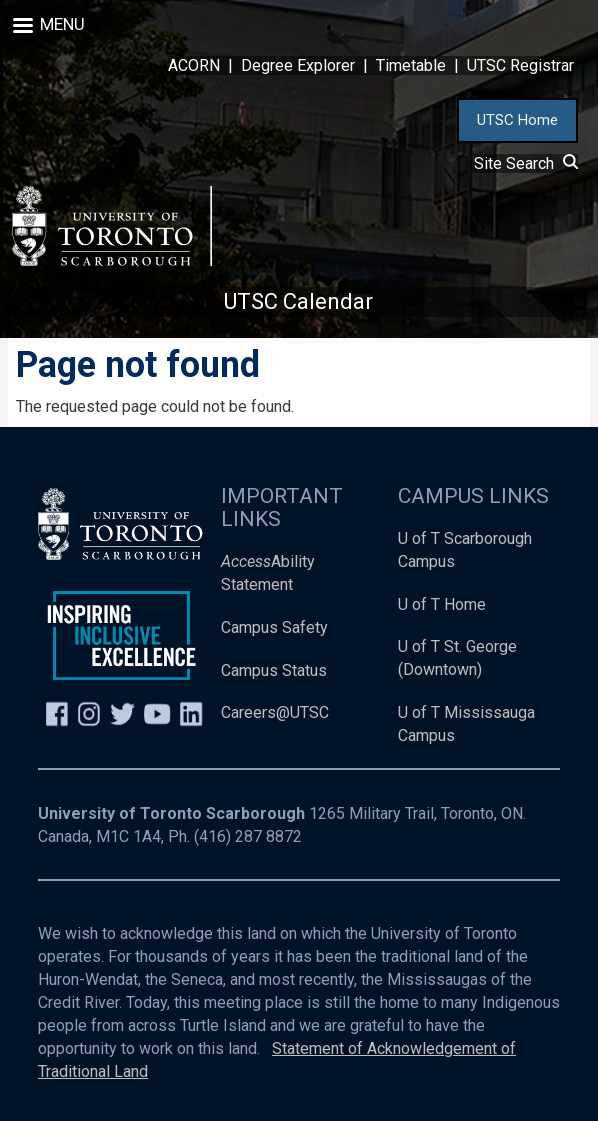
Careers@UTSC (275, 712)
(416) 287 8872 (248, 836)
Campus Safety (274, 627)
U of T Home (442, 604)
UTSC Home (517, 120)
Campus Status (274, 670)
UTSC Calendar (298, 301)
